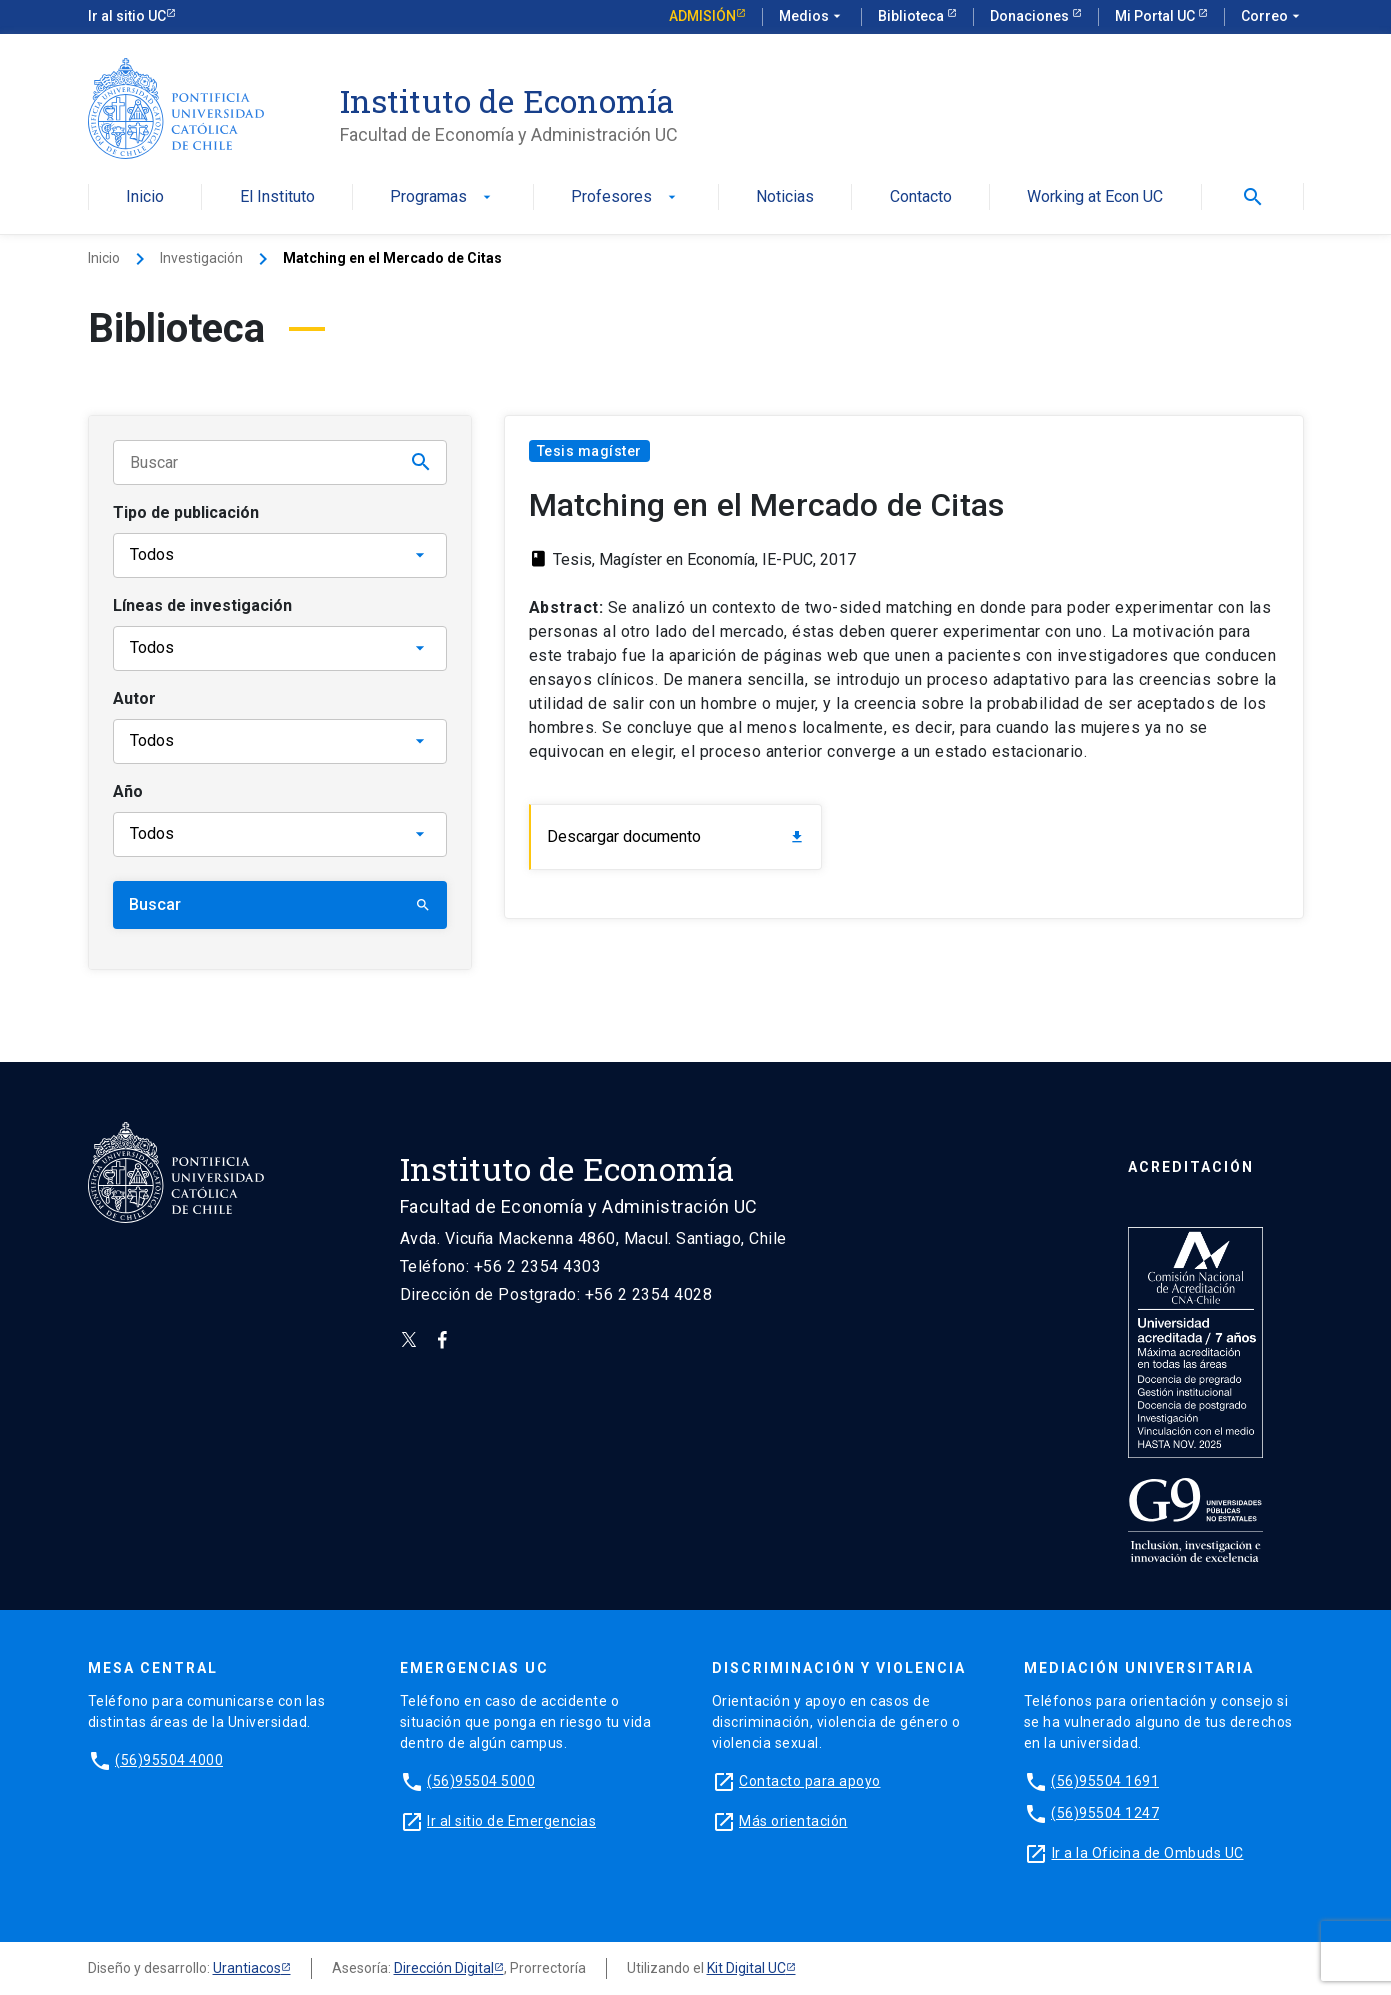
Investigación (201, 258)
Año (128, 791)
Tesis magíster (589, 451)
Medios (812, 17)
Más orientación (793, 1821)
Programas (442, 197)
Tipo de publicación (186, 512)
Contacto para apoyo (810, 1781)
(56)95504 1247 (1105, 1813)
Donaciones (1031, 16)
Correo (1272, 17)
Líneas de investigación (202, 605)
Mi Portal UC (1156, 16)
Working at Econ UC (1095, 197)
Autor (134, 698)
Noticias (785, 197)
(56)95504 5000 (481, 1781)
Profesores (625, 197)
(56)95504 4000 (169, 1760)
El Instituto (277, 197)
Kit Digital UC (746, 1968)
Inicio (145, 197)
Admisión (702, 16)
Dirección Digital (444, 1968)
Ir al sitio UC (127, 16)
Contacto (921, 197)
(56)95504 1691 (1105, 1781)
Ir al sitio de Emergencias (511, 1821)
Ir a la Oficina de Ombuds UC (1148, 1853)
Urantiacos (247, 1968)
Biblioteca (912, 16)
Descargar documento (676, 836)
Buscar (280, 904)
